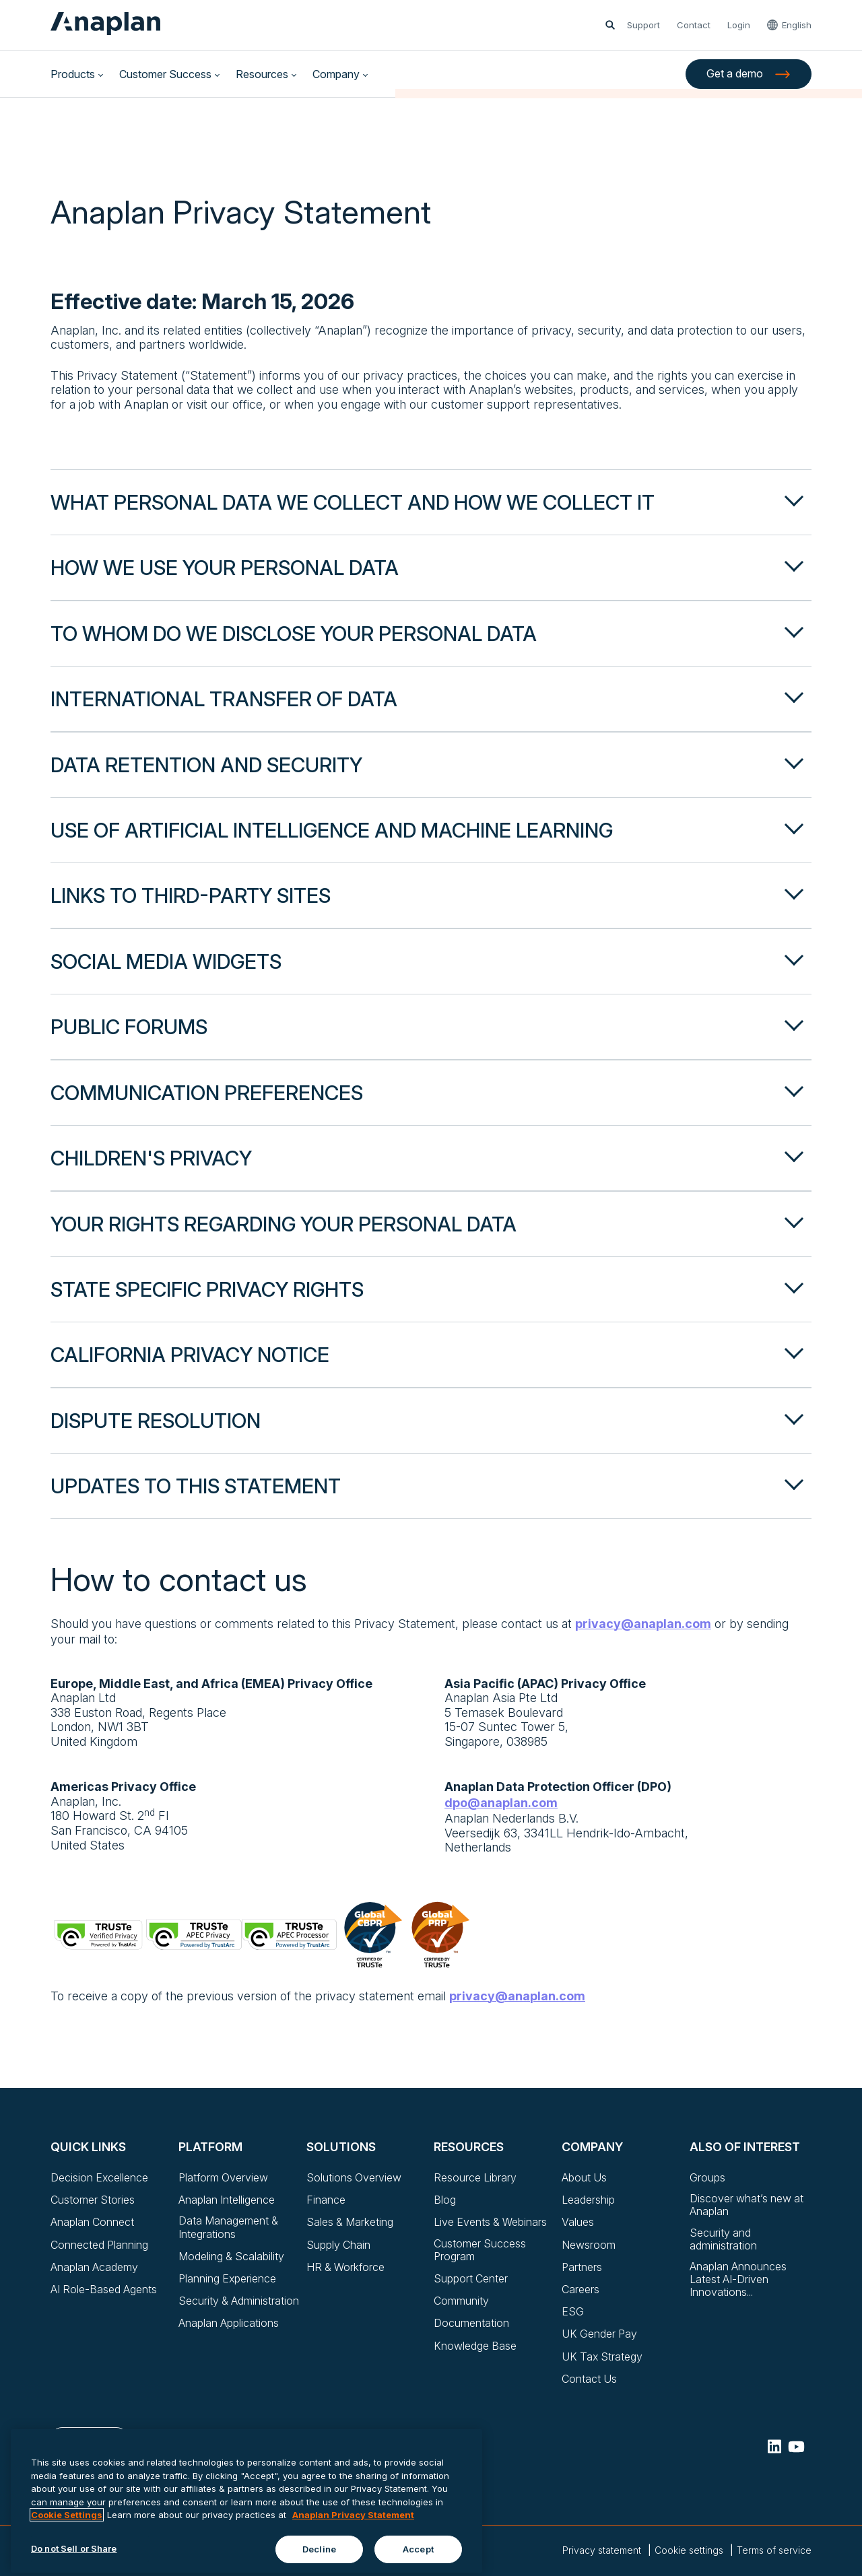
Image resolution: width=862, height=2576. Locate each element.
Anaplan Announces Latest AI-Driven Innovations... (738, 2279)
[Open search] (610, 25)
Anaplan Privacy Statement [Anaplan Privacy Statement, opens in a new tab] (353, 2551)
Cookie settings (689, 2550)
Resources (262, 74)
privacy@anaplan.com (643, 1624)
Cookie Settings (66, 2551)
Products (73, 74)
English (796, 25)
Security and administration (723, 2239)
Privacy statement (601, 2550)
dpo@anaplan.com (501, 1803)
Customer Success (165, 74)
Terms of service (774, 2550)
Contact (693, 25)
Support (643, 25)
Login (738, 25)
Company (336, 74)
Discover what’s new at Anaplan (746, 2205)
